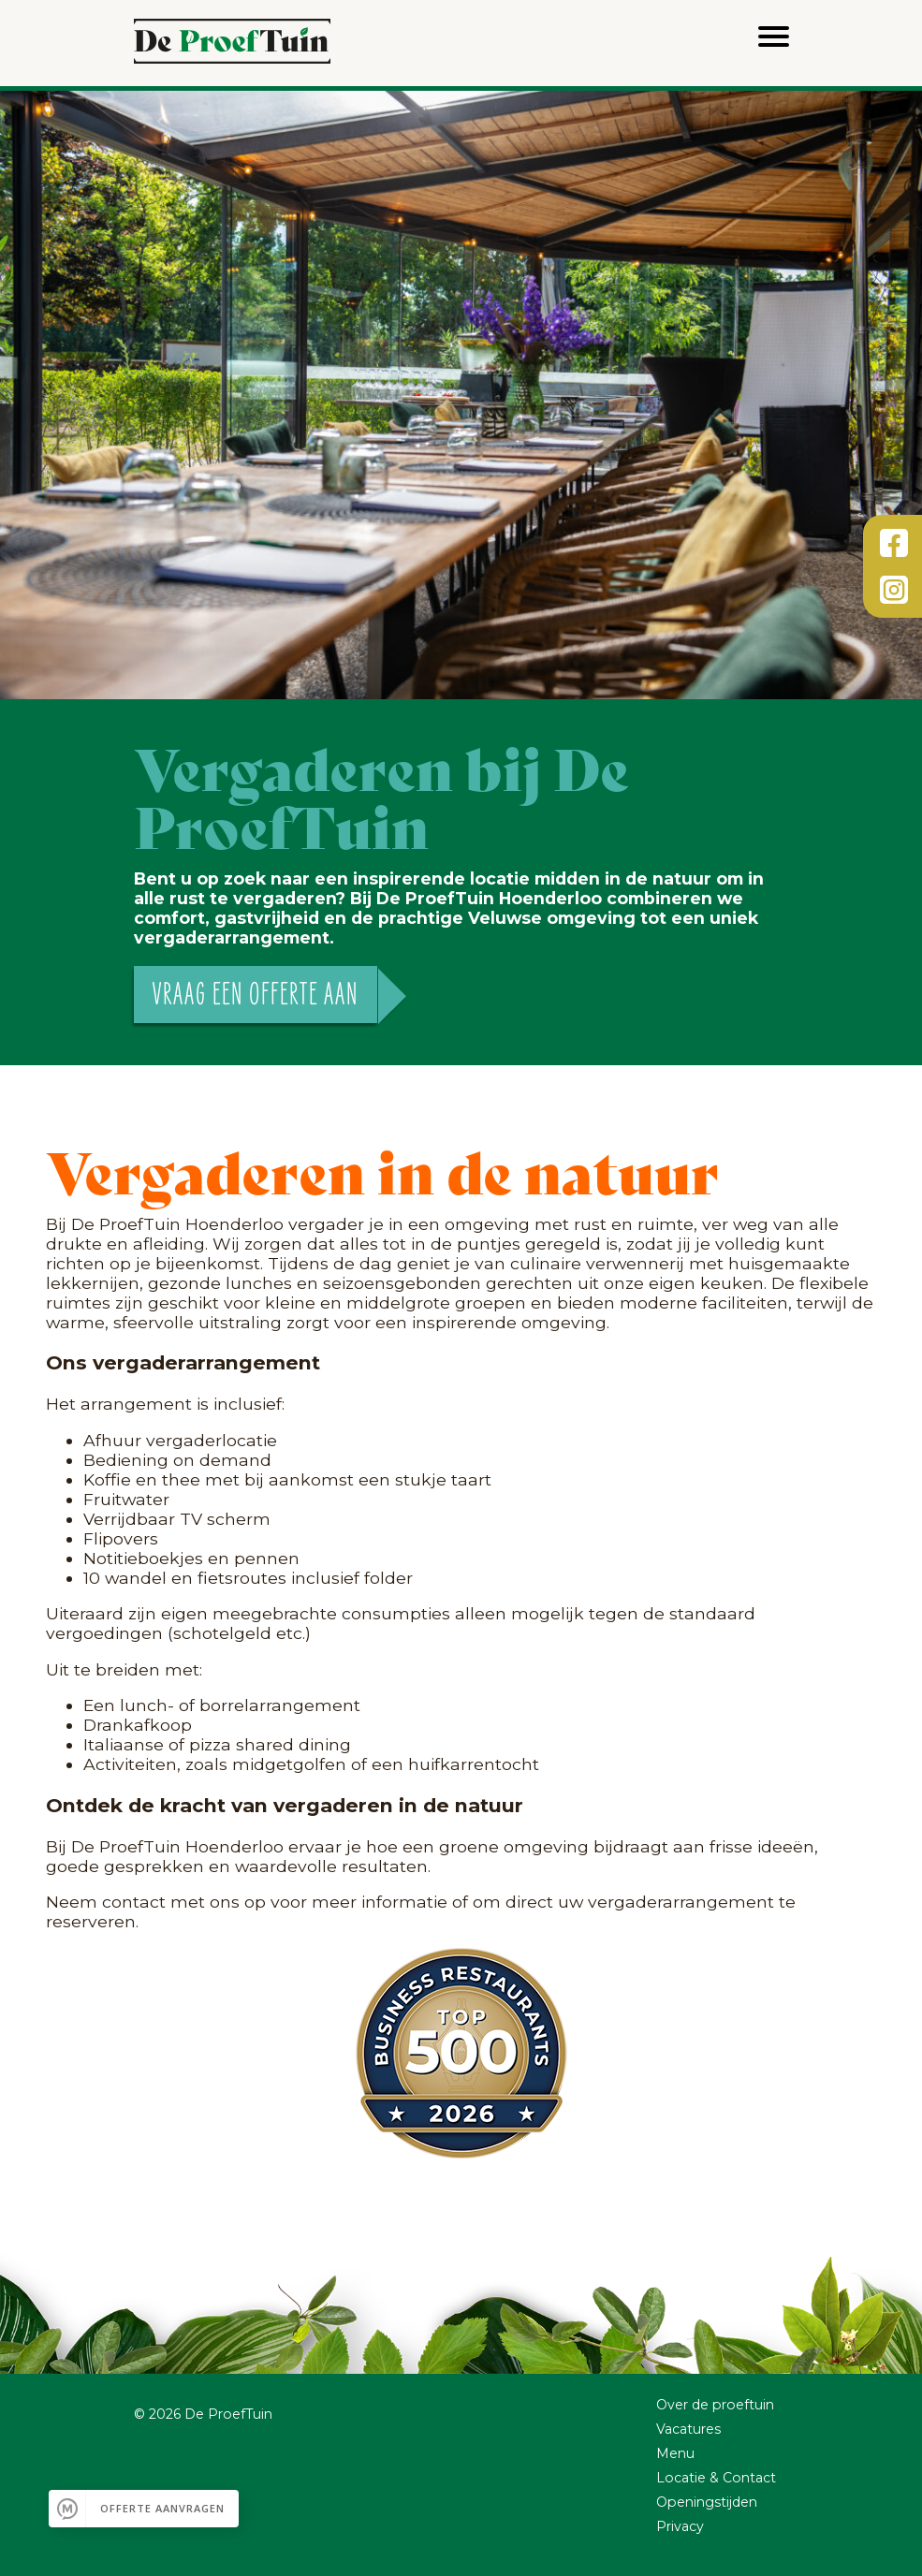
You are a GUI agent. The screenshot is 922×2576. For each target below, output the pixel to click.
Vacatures (688, 2429)
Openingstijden (706, 2502)
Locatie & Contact (716, 2477)
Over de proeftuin (715, 2404)
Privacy (680, 2526)
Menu (675, 2453)
